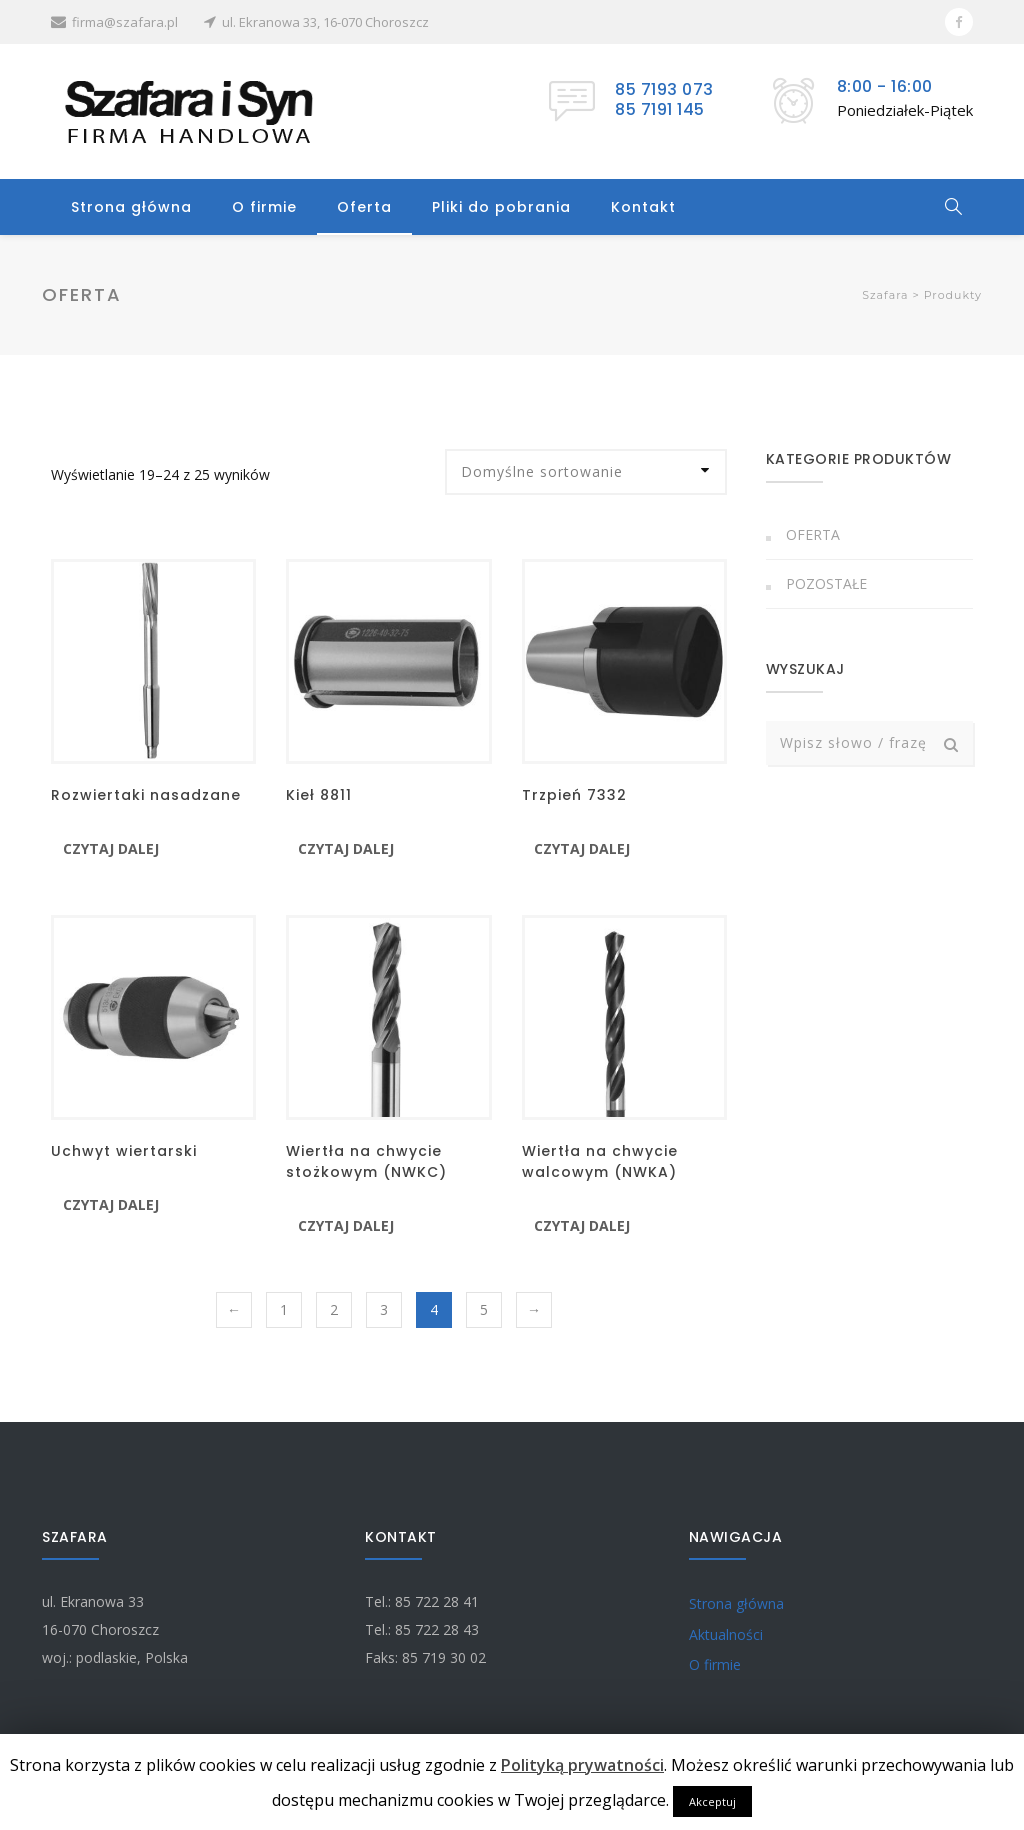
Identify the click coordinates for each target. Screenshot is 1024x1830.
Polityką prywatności (582, 1765)
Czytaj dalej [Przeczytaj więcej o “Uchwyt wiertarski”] (111, 1204)
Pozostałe (826, 583)
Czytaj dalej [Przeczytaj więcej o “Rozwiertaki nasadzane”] (111, 848)
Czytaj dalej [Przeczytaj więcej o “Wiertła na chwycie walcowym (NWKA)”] (582, 1225)
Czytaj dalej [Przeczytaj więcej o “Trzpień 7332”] (582, 848)
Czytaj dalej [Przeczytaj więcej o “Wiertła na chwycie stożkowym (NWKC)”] (346, 1225)
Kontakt (643, 207)
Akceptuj (712, 1801)
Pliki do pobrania (501, 207)
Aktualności (726, 1634)
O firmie (264, 207)
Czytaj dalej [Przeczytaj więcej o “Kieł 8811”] (346, 848)
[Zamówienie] (586, 472)
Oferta (364, 207)
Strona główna (131, 207)
